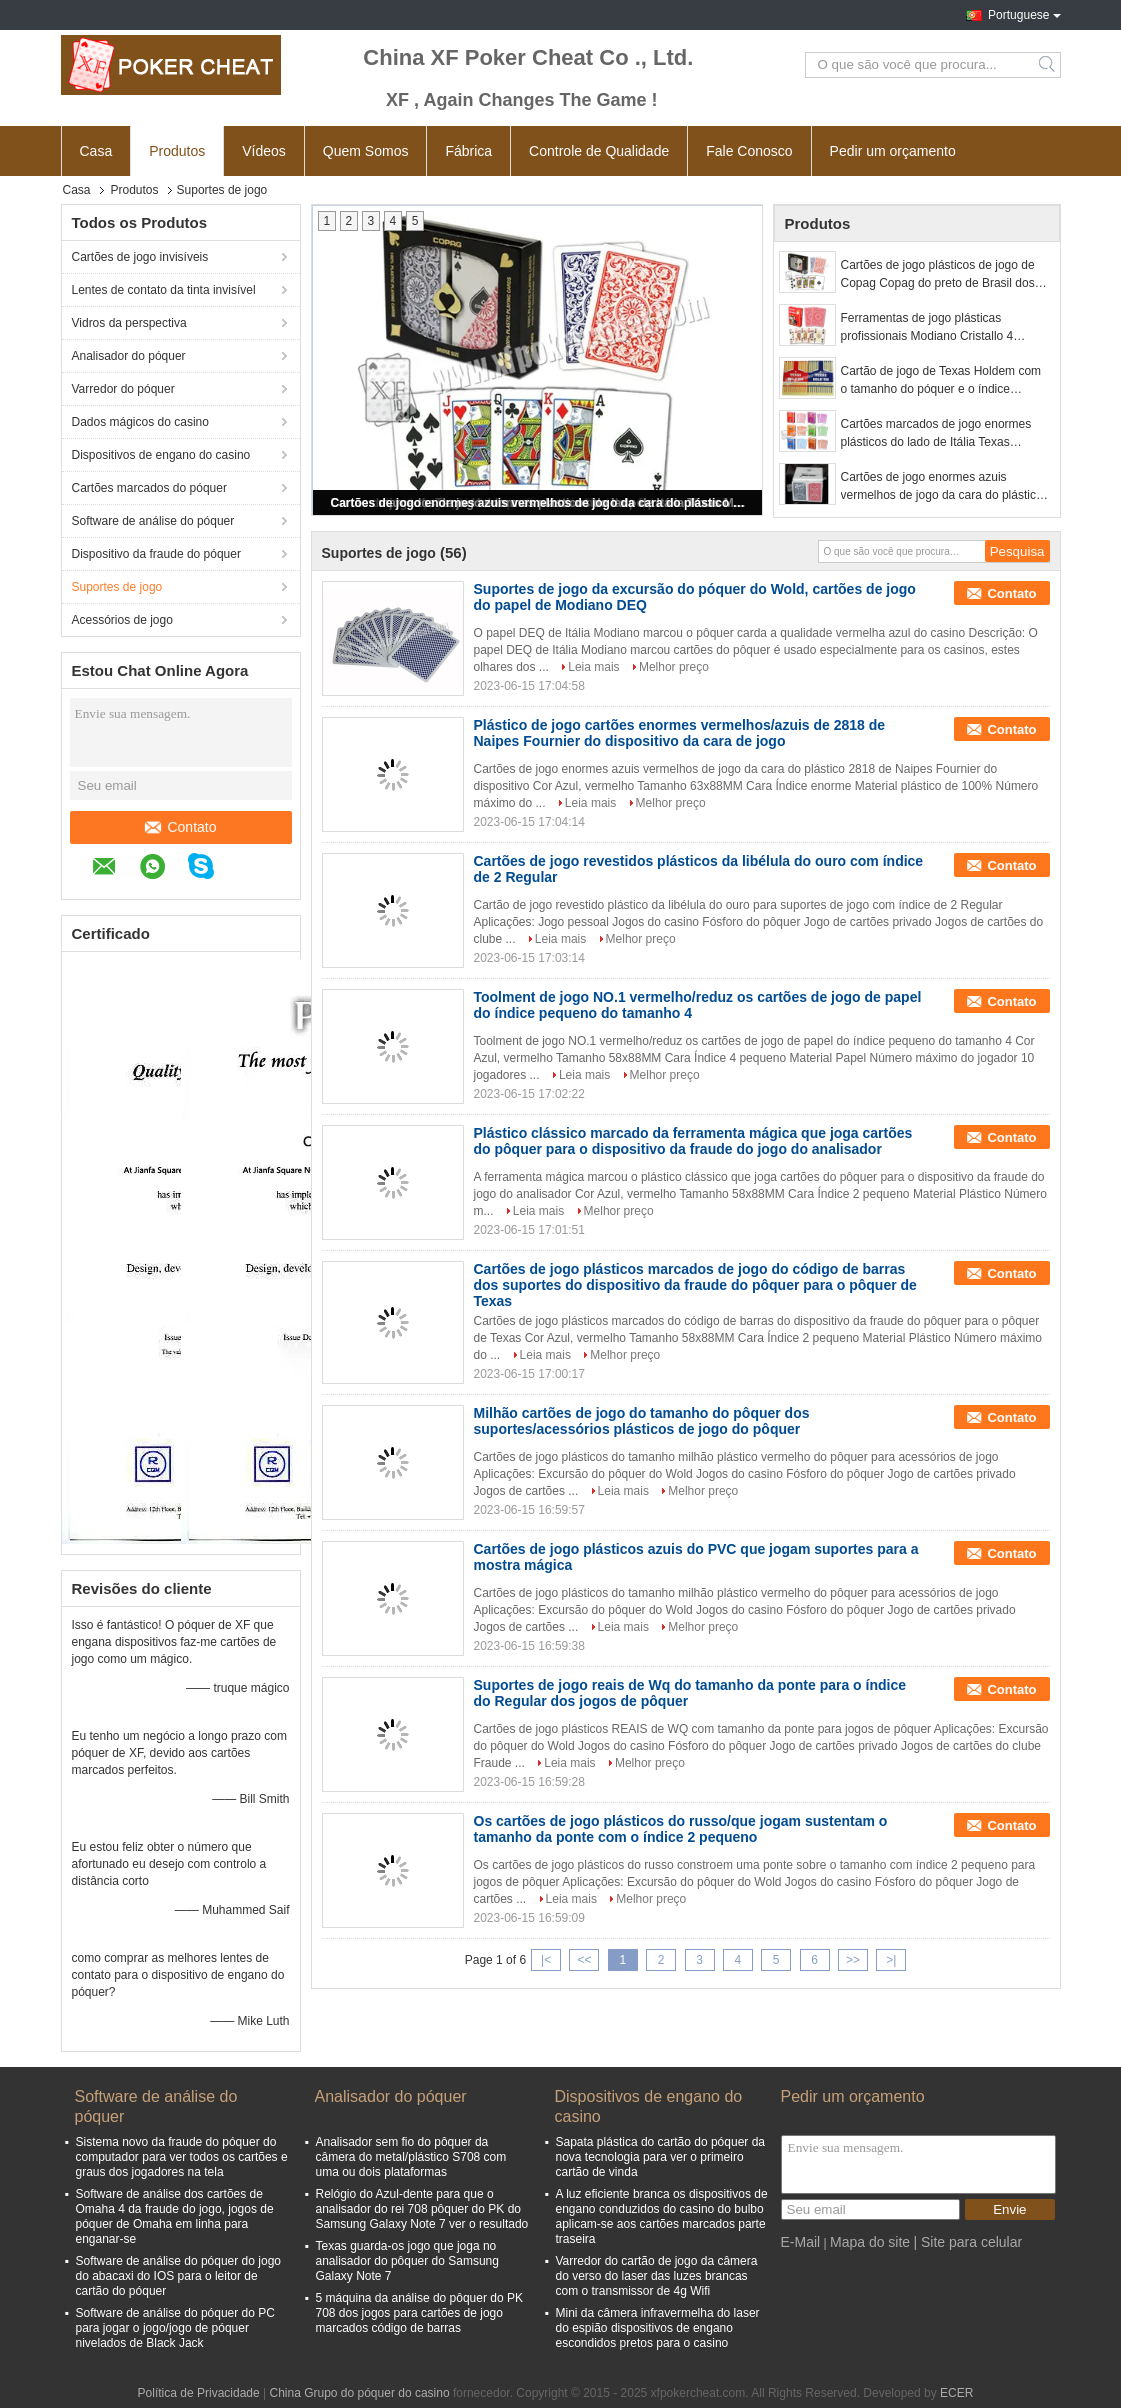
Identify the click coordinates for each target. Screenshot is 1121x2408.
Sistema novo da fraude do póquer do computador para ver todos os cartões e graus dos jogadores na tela (182, 2157)
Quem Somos (366, 151)
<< (584, 1960)
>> (853, 1960)
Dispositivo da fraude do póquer (156, 554)
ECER (956, 2393)
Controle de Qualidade (599, 151)
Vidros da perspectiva (129, 323)
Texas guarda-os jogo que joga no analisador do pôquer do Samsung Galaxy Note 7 (407, 2261)
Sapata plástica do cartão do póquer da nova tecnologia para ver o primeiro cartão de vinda (660, 2157)
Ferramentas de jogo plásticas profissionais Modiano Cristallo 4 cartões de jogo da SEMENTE (927, 328)
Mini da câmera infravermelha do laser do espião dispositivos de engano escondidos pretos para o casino (658, 2328)
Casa (96, 151)
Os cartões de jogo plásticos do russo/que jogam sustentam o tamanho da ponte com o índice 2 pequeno (681, 1829)
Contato (180, 827)
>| (891, 1960)
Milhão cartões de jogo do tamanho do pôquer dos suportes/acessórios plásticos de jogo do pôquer (642, 1421)
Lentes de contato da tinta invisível (164, 290)
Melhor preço (674, 667)
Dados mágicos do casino (140, 422)
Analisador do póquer (129, 356)
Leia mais (593, 667)
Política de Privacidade (199, 2393)
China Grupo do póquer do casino (359, 2393)
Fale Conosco (749, 151)
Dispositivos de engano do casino (161, 455)
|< (546, 1960)
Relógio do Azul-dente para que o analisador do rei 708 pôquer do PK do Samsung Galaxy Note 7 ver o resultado (422, 2209)
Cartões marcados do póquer (149, 488)
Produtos (177, 151)
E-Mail (801, 2242)
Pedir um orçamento (893, 151)
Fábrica (468, 151)
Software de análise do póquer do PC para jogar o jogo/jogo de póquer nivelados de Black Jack (175, 2328)
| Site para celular (967, 2242)
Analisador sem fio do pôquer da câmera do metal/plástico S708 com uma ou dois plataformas (411, 2157)
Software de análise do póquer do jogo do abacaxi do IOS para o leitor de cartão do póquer (178, 2276)
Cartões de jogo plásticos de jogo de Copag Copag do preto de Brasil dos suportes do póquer (938, 275)
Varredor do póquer (123, 389)
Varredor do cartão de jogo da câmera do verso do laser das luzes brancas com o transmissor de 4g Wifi (657, 2276)
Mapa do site (870, 2242)
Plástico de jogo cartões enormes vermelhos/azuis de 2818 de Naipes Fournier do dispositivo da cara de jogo (680, 733)
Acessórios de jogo (122, 620)
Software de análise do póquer (153, 521)
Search (1048, 65)
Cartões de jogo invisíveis (140, 257)
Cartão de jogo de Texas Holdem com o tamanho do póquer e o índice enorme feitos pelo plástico (941, 381)
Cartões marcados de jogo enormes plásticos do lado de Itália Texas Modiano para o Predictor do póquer (937, 434)
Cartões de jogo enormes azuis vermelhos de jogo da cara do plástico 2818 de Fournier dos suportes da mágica (539, 503)
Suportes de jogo (117, 587)
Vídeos (264, 151)
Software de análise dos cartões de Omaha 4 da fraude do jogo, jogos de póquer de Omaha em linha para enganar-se (175, 2216)
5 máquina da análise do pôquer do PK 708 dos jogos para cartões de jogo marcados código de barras (420, 2313)
